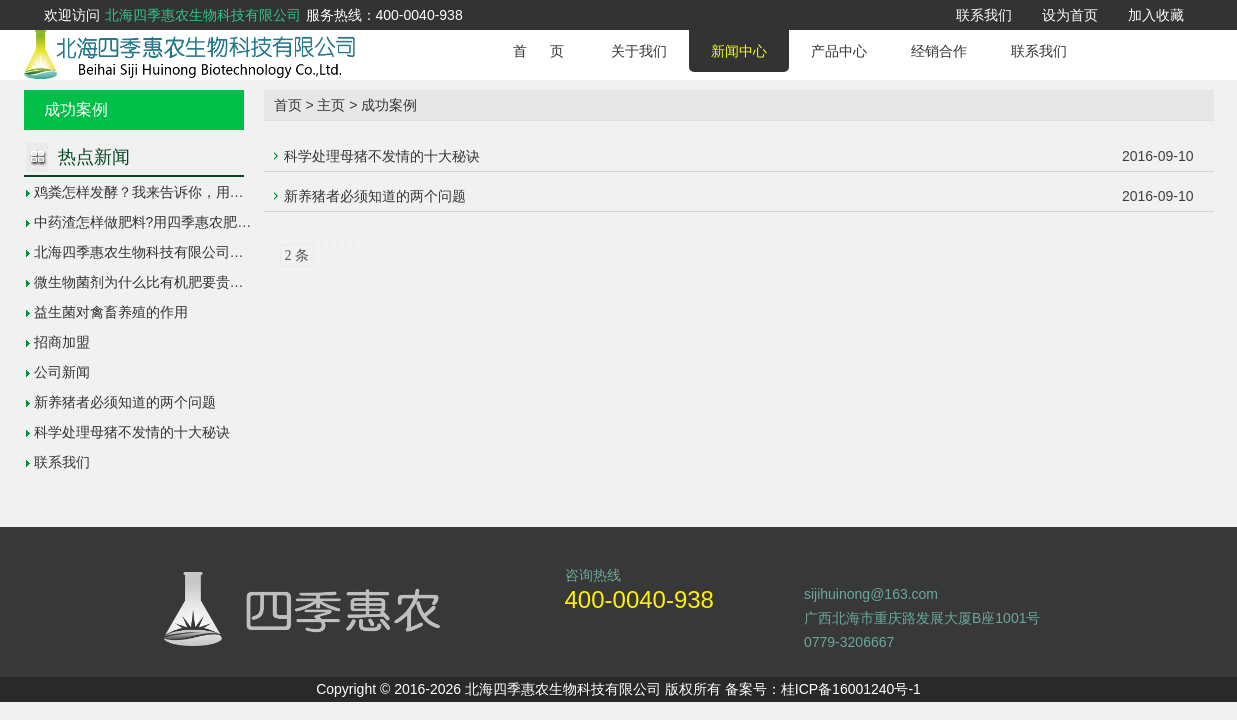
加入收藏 (1156, 15)
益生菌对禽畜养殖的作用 (111, 312)
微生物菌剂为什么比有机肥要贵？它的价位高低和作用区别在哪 (230, 282)
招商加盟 (62, 342)
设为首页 (1070, 15)
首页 (288, 105)
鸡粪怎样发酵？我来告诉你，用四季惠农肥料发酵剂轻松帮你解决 (237, 192)
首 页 (538, 51)
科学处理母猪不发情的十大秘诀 (132, 432)
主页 (331, 105)
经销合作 (939, 51)
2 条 (297, 255)
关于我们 (639, 51)
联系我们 (984, 15)
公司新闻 (62, 372)
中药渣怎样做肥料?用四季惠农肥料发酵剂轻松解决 (192, 222)
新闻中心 (739, 51)
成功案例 (389, 105)
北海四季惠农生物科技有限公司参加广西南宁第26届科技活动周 (231, 252)
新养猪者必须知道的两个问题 (125, 402)
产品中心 (839, 51)
